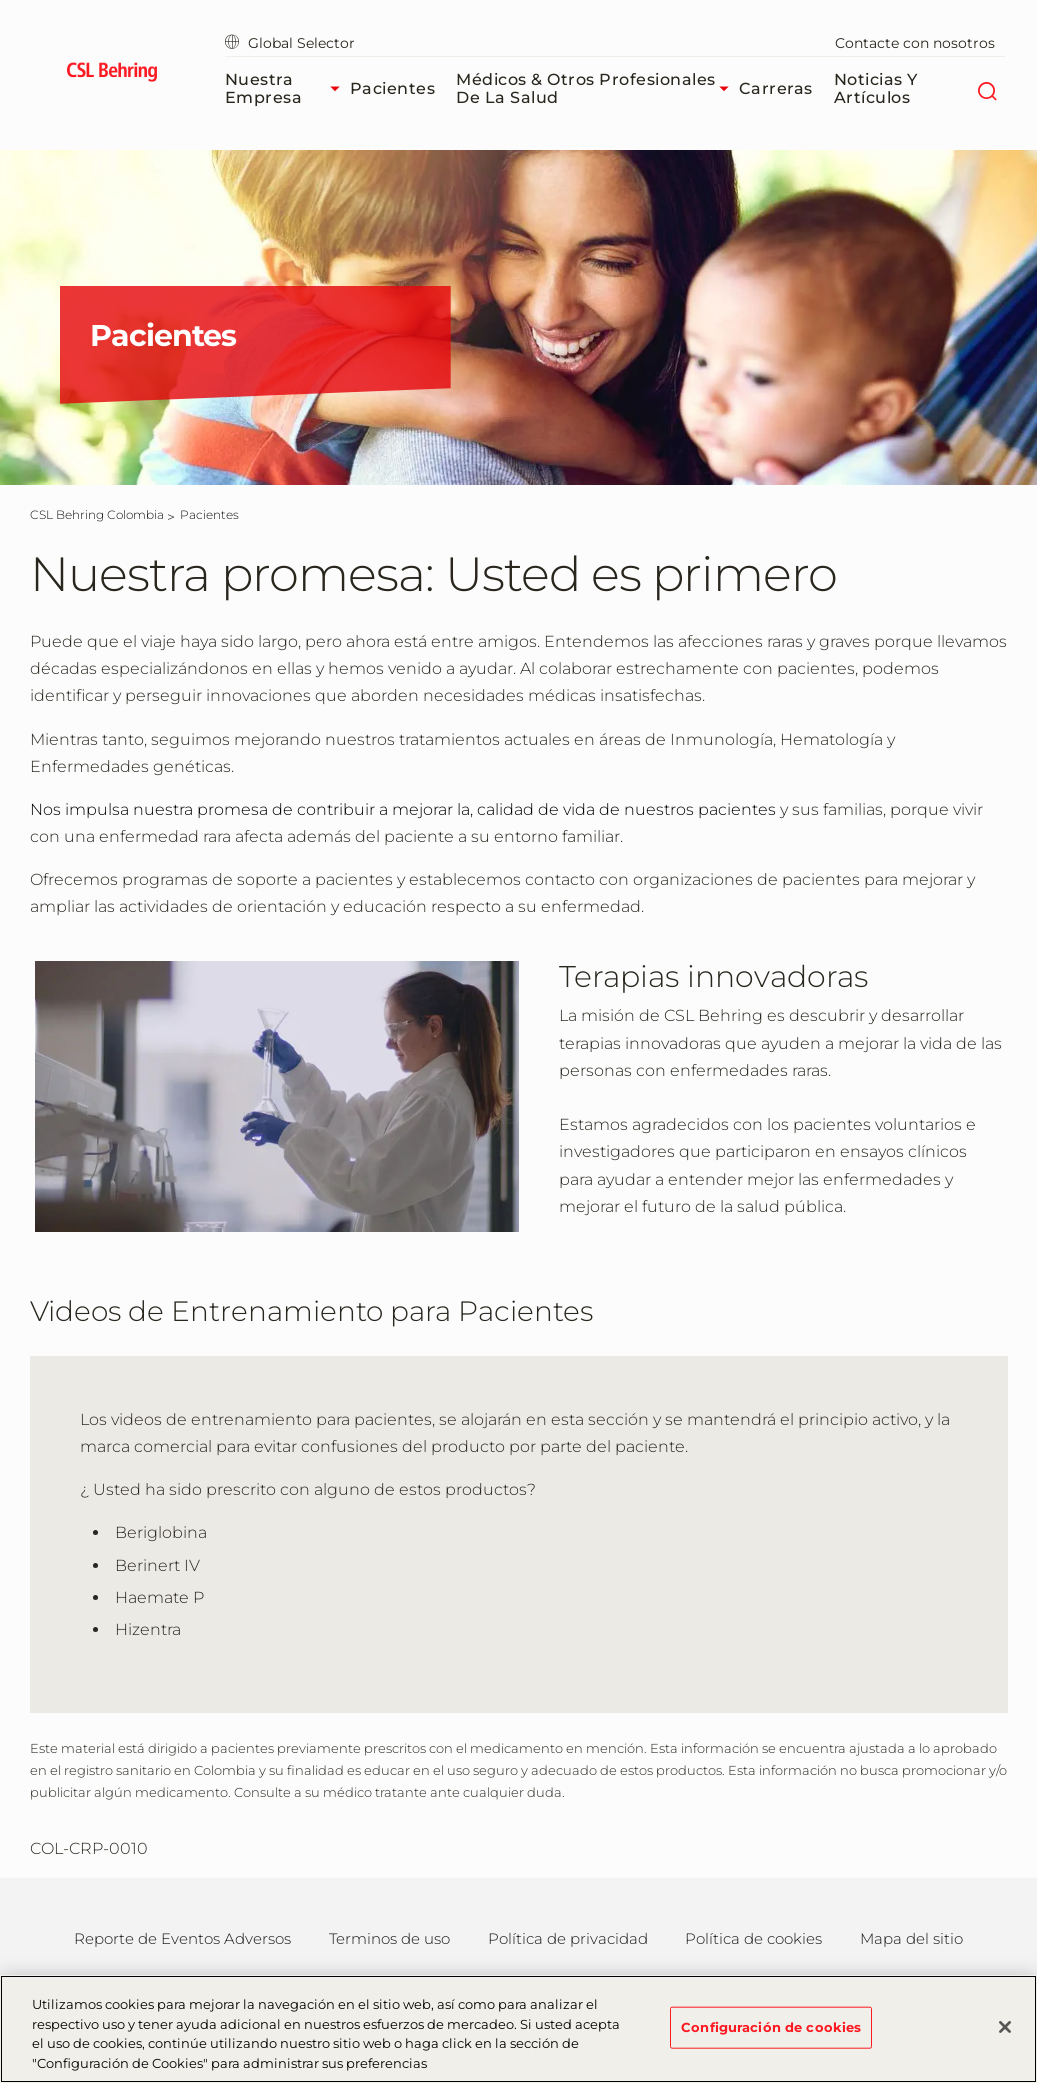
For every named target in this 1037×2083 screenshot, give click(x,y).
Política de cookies (753, 1938)
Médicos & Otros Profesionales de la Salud (597, 88)
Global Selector (290, 43)
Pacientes (393, 88)
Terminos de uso (389, 1938)
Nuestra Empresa (287, 88)
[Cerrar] (1005, 2037)
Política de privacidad (568, 1938)
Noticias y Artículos (876, 88)
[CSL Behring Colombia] (97, 514)
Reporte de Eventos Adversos (182, 1938)
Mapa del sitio (911, 1938)
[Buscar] (986, 89)
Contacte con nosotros (915, 43)
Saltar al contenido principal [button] (0, 0)
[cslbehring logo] (112, 75)
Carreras (776, 88)
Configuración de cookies (771, 2037)
